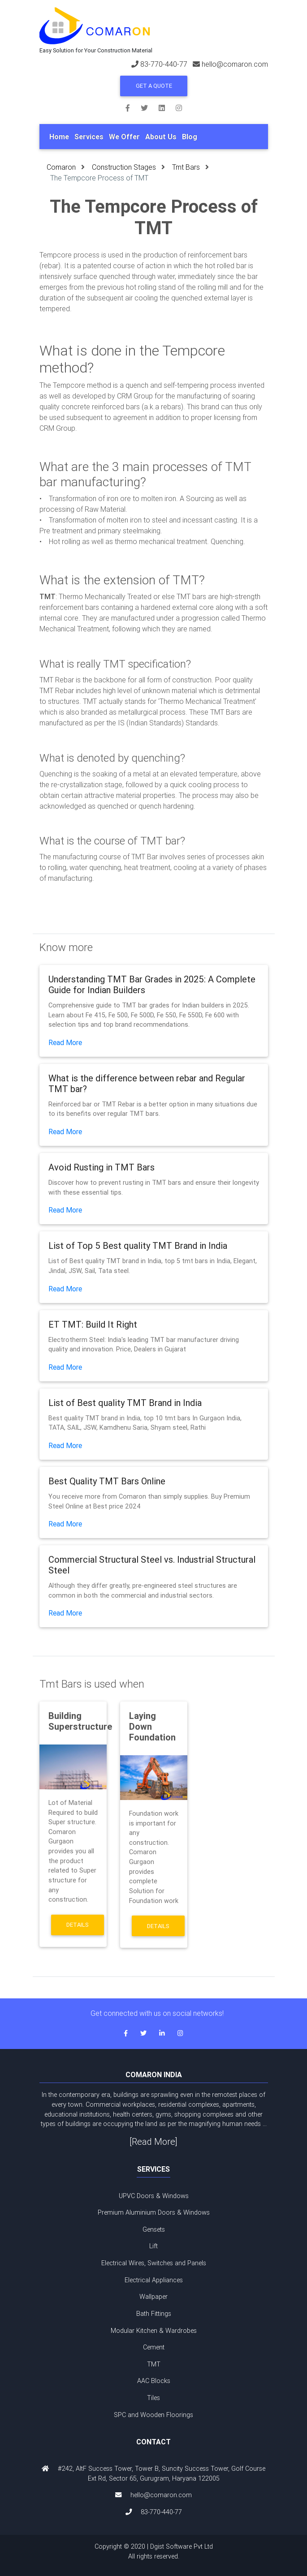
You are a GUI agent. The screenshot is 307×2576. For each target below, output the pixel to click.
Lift (153, 2246)
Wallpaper (153, 2297)
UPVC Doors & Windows (154, 2196)
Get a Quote (154, 86)
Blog (189, 136)
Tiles (153, 2398)
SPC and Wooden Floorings (153, 2415)
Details (77, 1925)
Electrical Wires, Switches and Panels (153, 2263)
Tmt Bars (186, 167)
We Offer (124, 136)
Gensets (154, 2229)
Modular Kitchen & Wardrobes (154, 2331)
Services (89, 136)
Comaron (61, 167)
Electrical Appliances (154, 2280)
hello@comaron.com (235, 64)
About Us (161, 136)
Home (59, 136)
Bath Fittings (153, 2314)
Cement (153, 2347)
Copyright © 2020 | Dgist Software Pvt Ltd (153, 2551)
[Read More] (153, 2141)
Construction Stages (124, 167)
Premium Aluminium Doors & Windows (154, 2212)
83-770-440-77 (163, 64)
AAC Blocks (153, 2381)
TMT (153, 2364)
